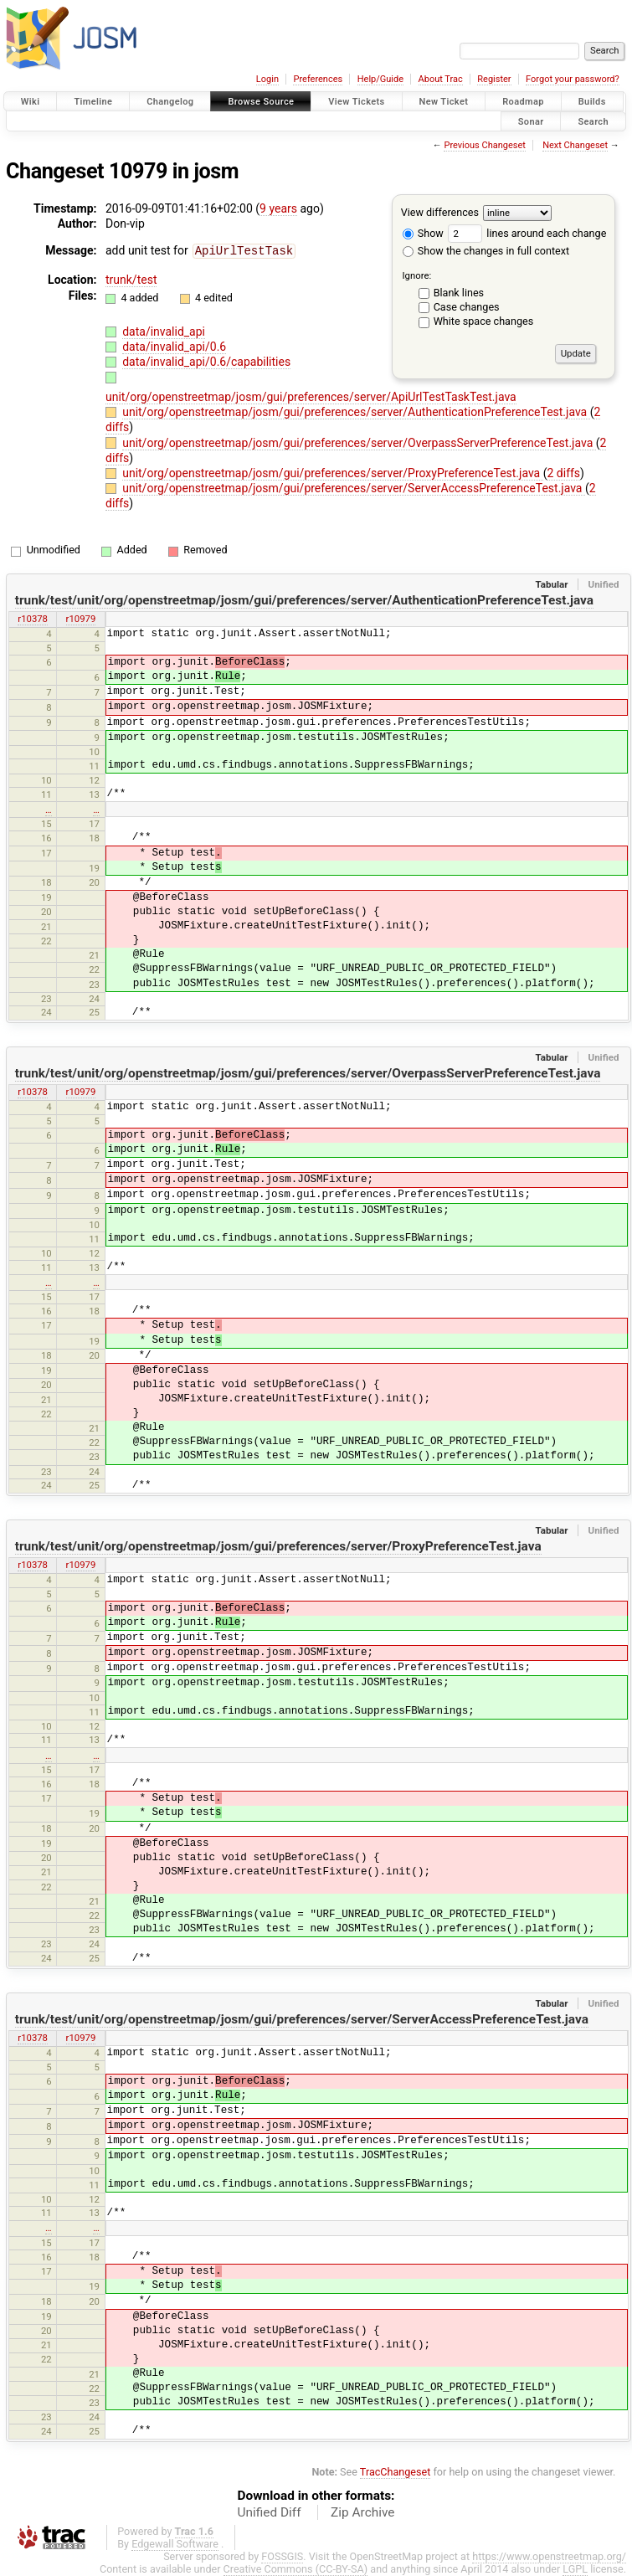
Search (593, 121)
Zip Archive (362, 2512)
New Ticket (444, 101)
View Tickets (356, 101)
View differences (440, 212)
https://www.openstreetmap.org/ (549, 2556)
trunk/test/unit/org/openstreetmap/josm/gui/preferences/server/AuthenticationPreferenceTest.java (304, 600)
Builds (592, 101)
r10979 (81, 619)
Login (267, 79)
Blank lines (459, 292)
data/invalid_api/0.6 (174, 345)
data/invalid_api (163, 330)
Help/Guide (380, 79)
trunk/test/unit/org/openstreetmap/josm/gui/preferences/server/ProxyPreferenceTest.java (278, 1546)
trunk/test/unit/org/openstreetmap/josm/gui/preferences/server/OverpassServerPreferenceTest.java (308, 1073)
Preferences (317, 79)
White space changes (484, 321)
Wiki (30, 101)
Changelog (169, 101)
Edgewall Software (174, 2543)
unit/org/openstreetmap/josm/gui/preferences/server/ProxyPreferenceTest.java (332, 473)
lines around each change (527, 233)
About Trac (441, 79)
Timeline (93, 101)
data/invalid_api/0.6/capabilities (206, 361)
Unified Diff (269, 2512)
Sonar (531, 121)
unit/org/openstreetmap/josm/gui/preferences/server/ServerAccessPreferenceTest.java (353, 488)
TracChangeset (395, 2471)
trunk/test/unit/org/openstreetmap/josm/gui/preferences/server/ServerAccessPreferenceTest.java (301, 2019)
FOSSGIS (282, 2556)
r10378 (33, 619)
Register (494, 79)
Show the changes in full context (486, 250)
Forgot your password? (572, 79)
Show (423, 233)
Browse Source (261, 101)
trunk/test (131, 278)
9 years (278, 208)
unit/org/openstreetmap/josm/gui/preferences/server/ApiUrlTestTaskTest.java (310, 397)
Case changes (467, 307)
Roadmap (523, 101)
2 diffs (563, 473)
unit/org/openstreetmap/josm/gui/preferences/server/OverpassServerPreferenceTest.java (359, 443)
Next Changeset (575, 145)
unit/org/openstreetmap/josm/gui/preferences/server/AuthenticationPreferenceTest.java (356, 412)
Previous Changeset (484, 145)
